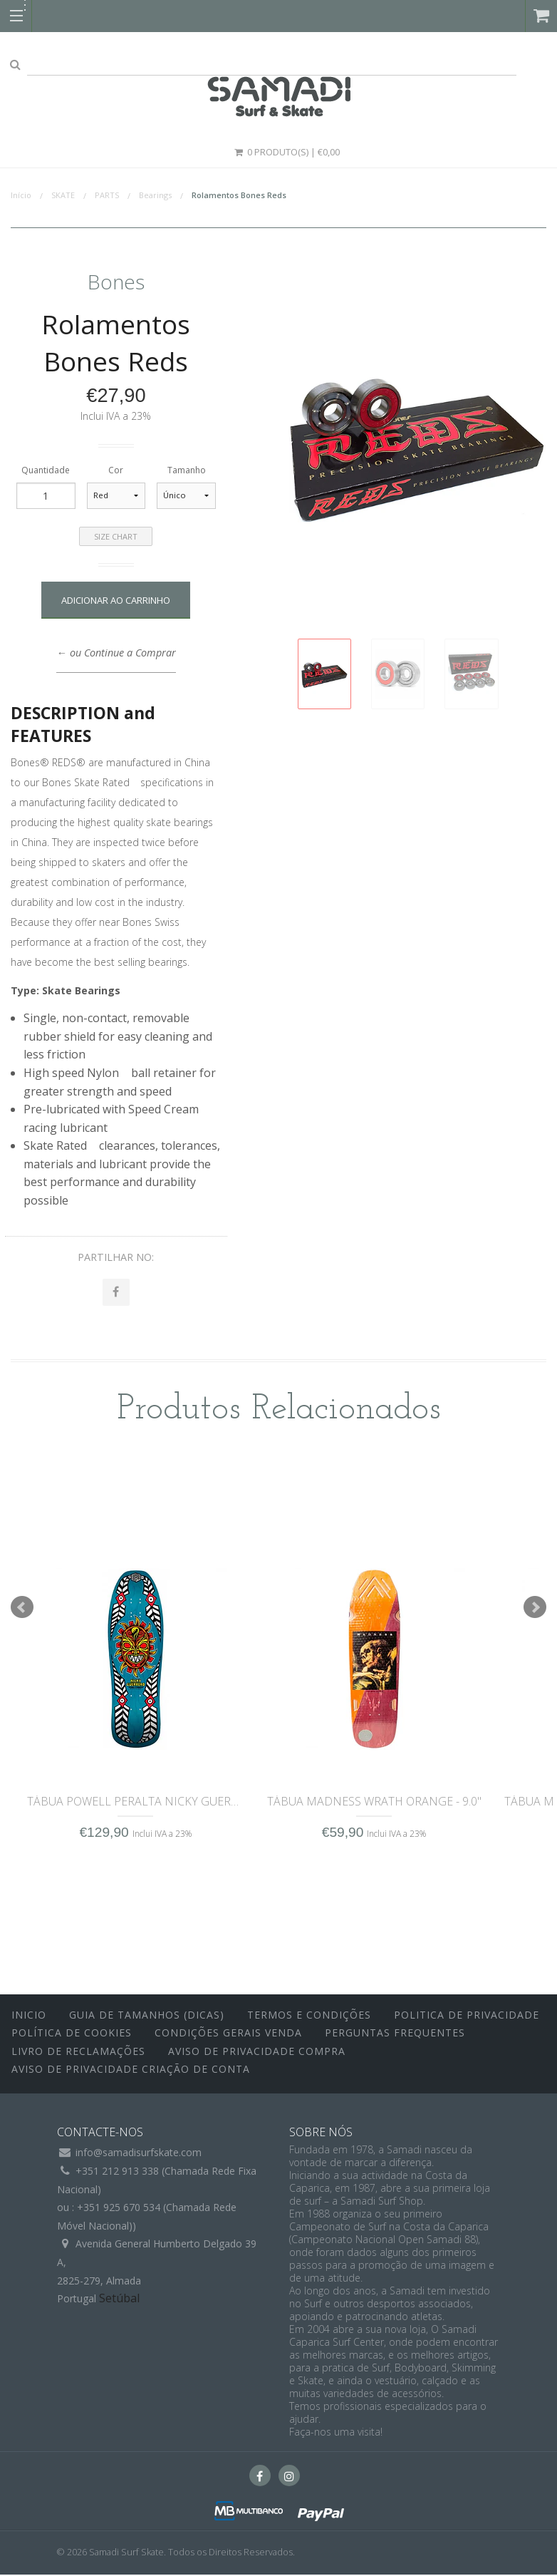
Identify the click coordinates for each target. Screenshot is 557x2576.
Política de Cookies (71, 2034)
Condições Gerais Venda (228, 2034)
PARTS (107, 195)
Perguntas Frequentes (395, 2034)
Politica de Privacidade (466, 2016)
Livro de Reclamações (78, 2052)
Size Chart (115, 536)
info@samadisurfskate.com (139, 2154)
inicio (28, 2016)
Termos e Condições (309, 2016)
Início (21, 195)
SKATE (63, 195)
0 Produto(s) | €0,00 (286, 151)
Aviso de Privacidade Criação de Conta (130, 2071)
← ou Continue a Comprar (115, 652)
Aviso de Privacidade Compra (256, 2052)
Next (535, 1608)
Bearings (155, 195)
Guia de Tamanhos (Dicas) (146, 2016)
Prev (22, 1608)
